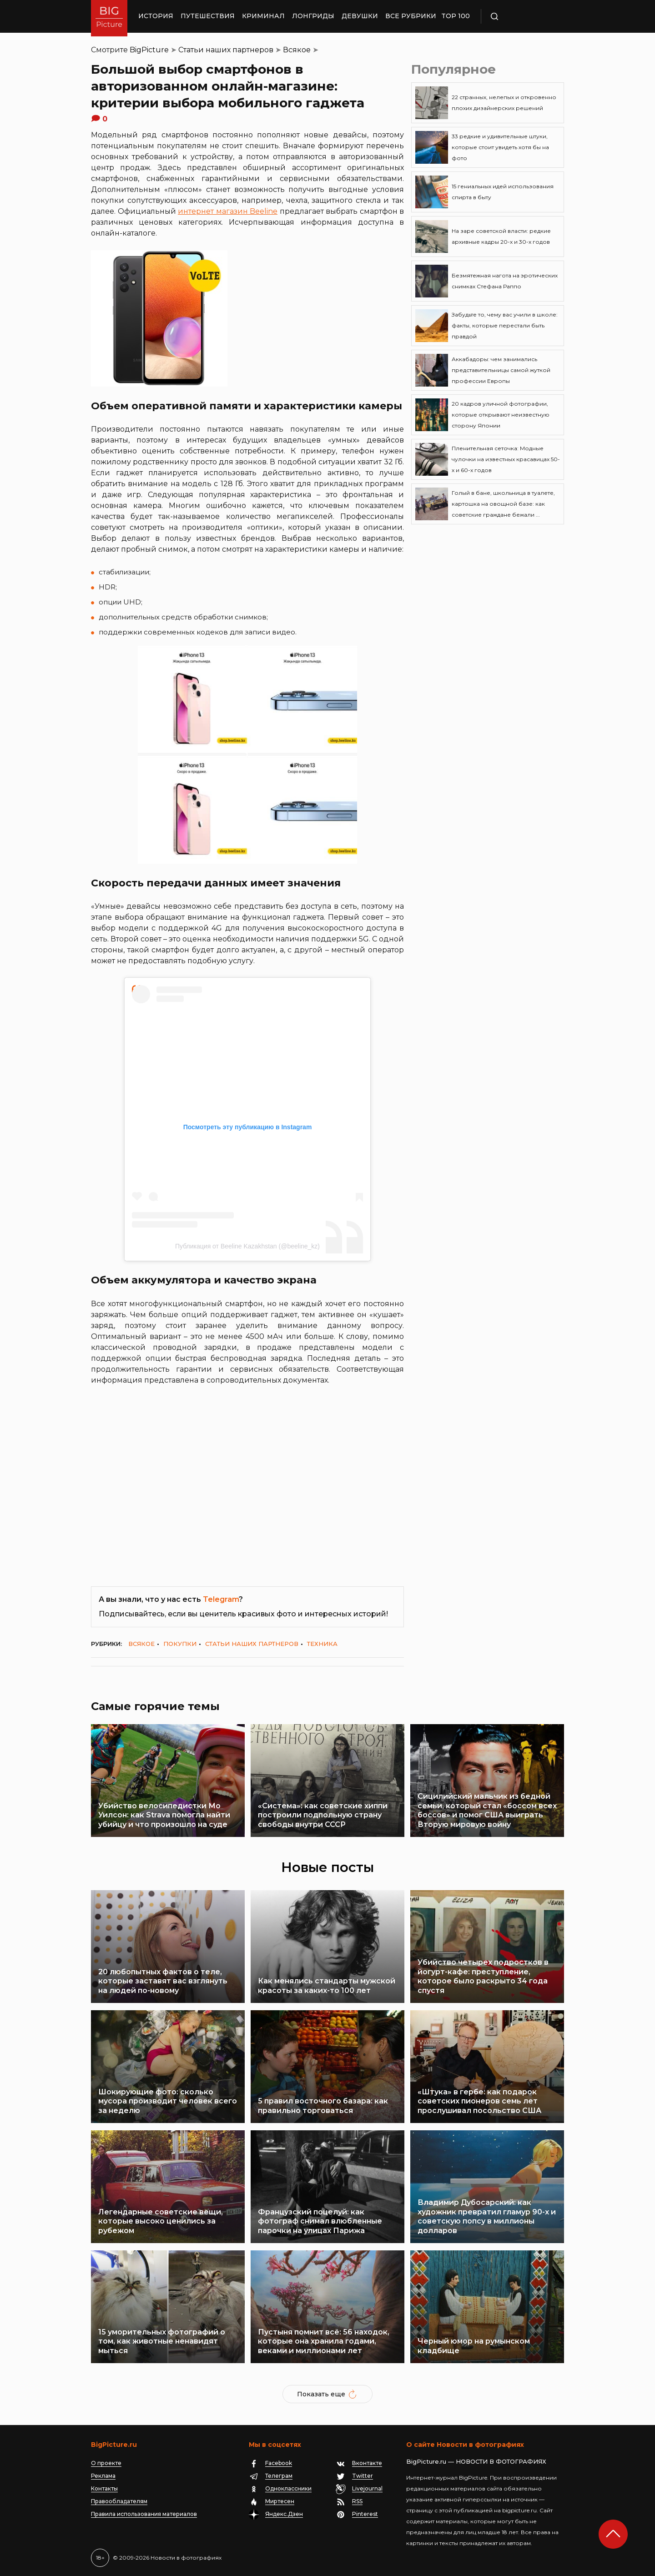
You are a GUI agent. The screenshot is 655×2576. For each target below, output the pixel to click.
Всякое (297, 49)
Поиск (521, 16)
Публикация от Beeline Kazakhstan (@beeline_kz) (247, 1246)
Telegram (221, 1599)
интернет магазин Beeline (227, 211)
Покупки (179, 1643)
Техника (322, 1643)
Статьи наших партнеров (225, 49)
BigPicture (149, 49)
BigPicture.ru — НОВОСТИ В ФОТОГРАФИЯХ (476, 2461)
